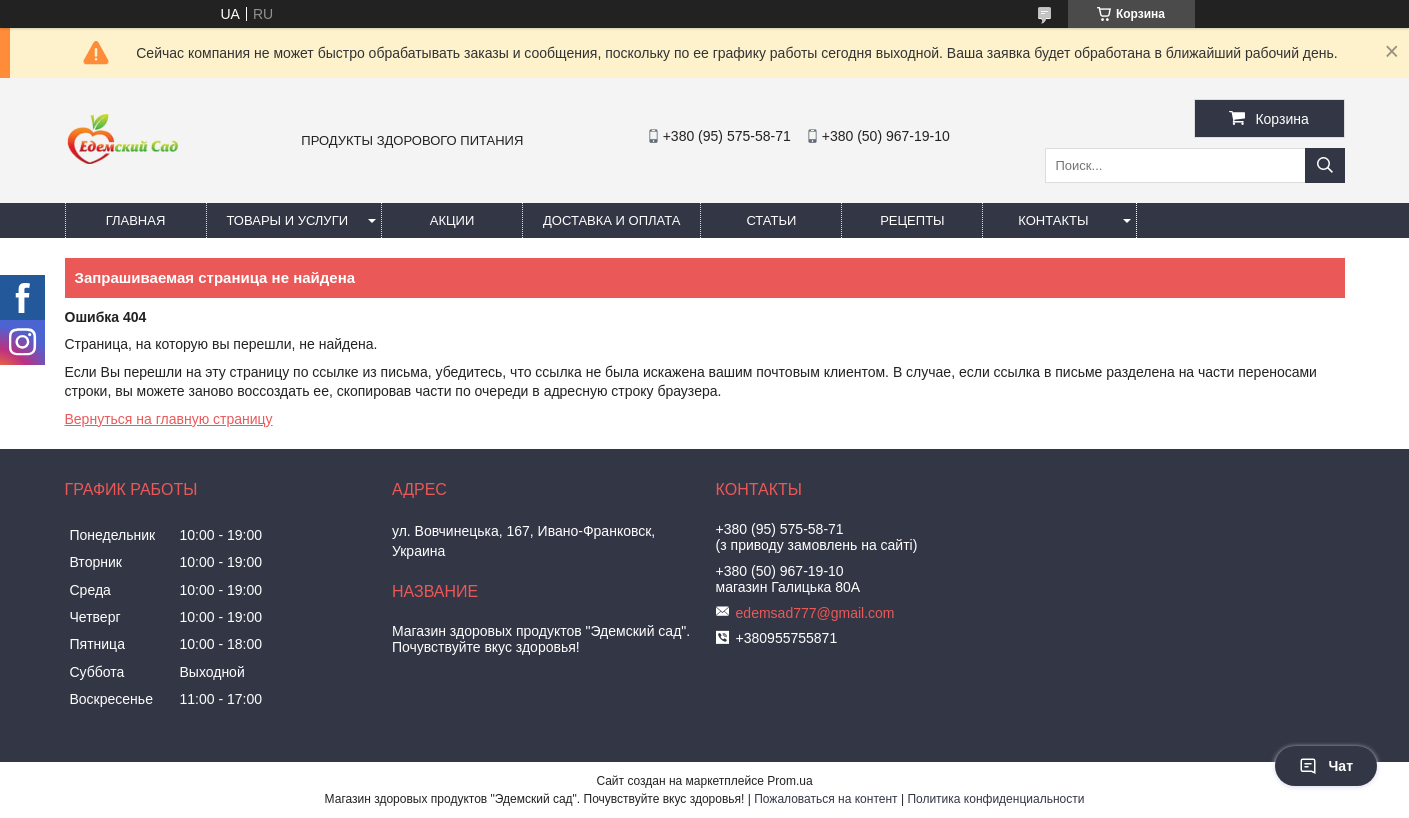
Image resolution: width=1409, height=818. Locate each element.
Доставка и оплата (611, 220)
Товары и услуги (288, 220)
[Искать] (1325, 165)
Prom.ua (789, 781)
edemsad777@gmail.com (815, 613)
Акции (452, 220)
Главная (136, 220)
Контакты (1053, 220)
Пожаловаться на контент (825, 799)
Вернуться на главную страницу (169, 419)
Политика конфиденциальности (995, 799)
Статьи (771, 220)
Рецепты (912, 220)
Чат (1326, 766)
